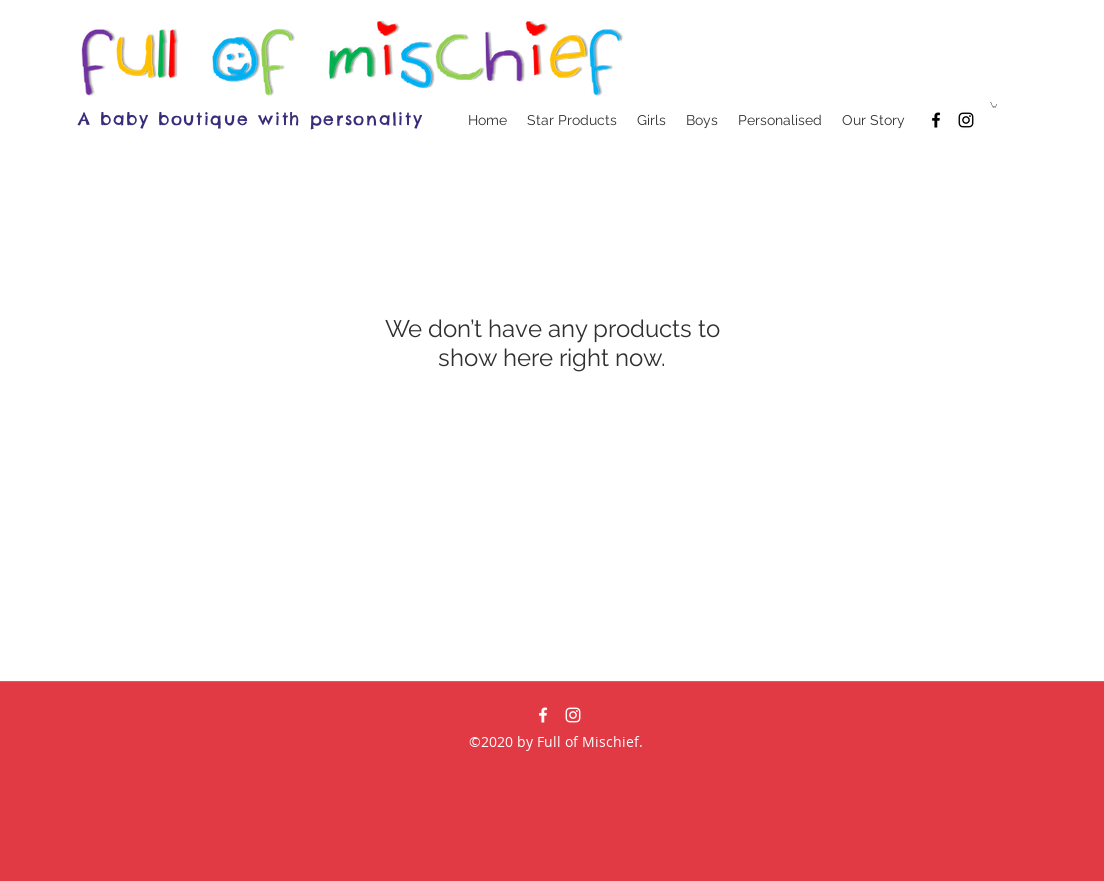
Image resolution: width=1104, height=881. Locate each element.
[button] (993, 105)
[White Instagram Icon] (573, 715)
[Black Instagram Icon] (966, 120)
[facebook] (936, 120)
